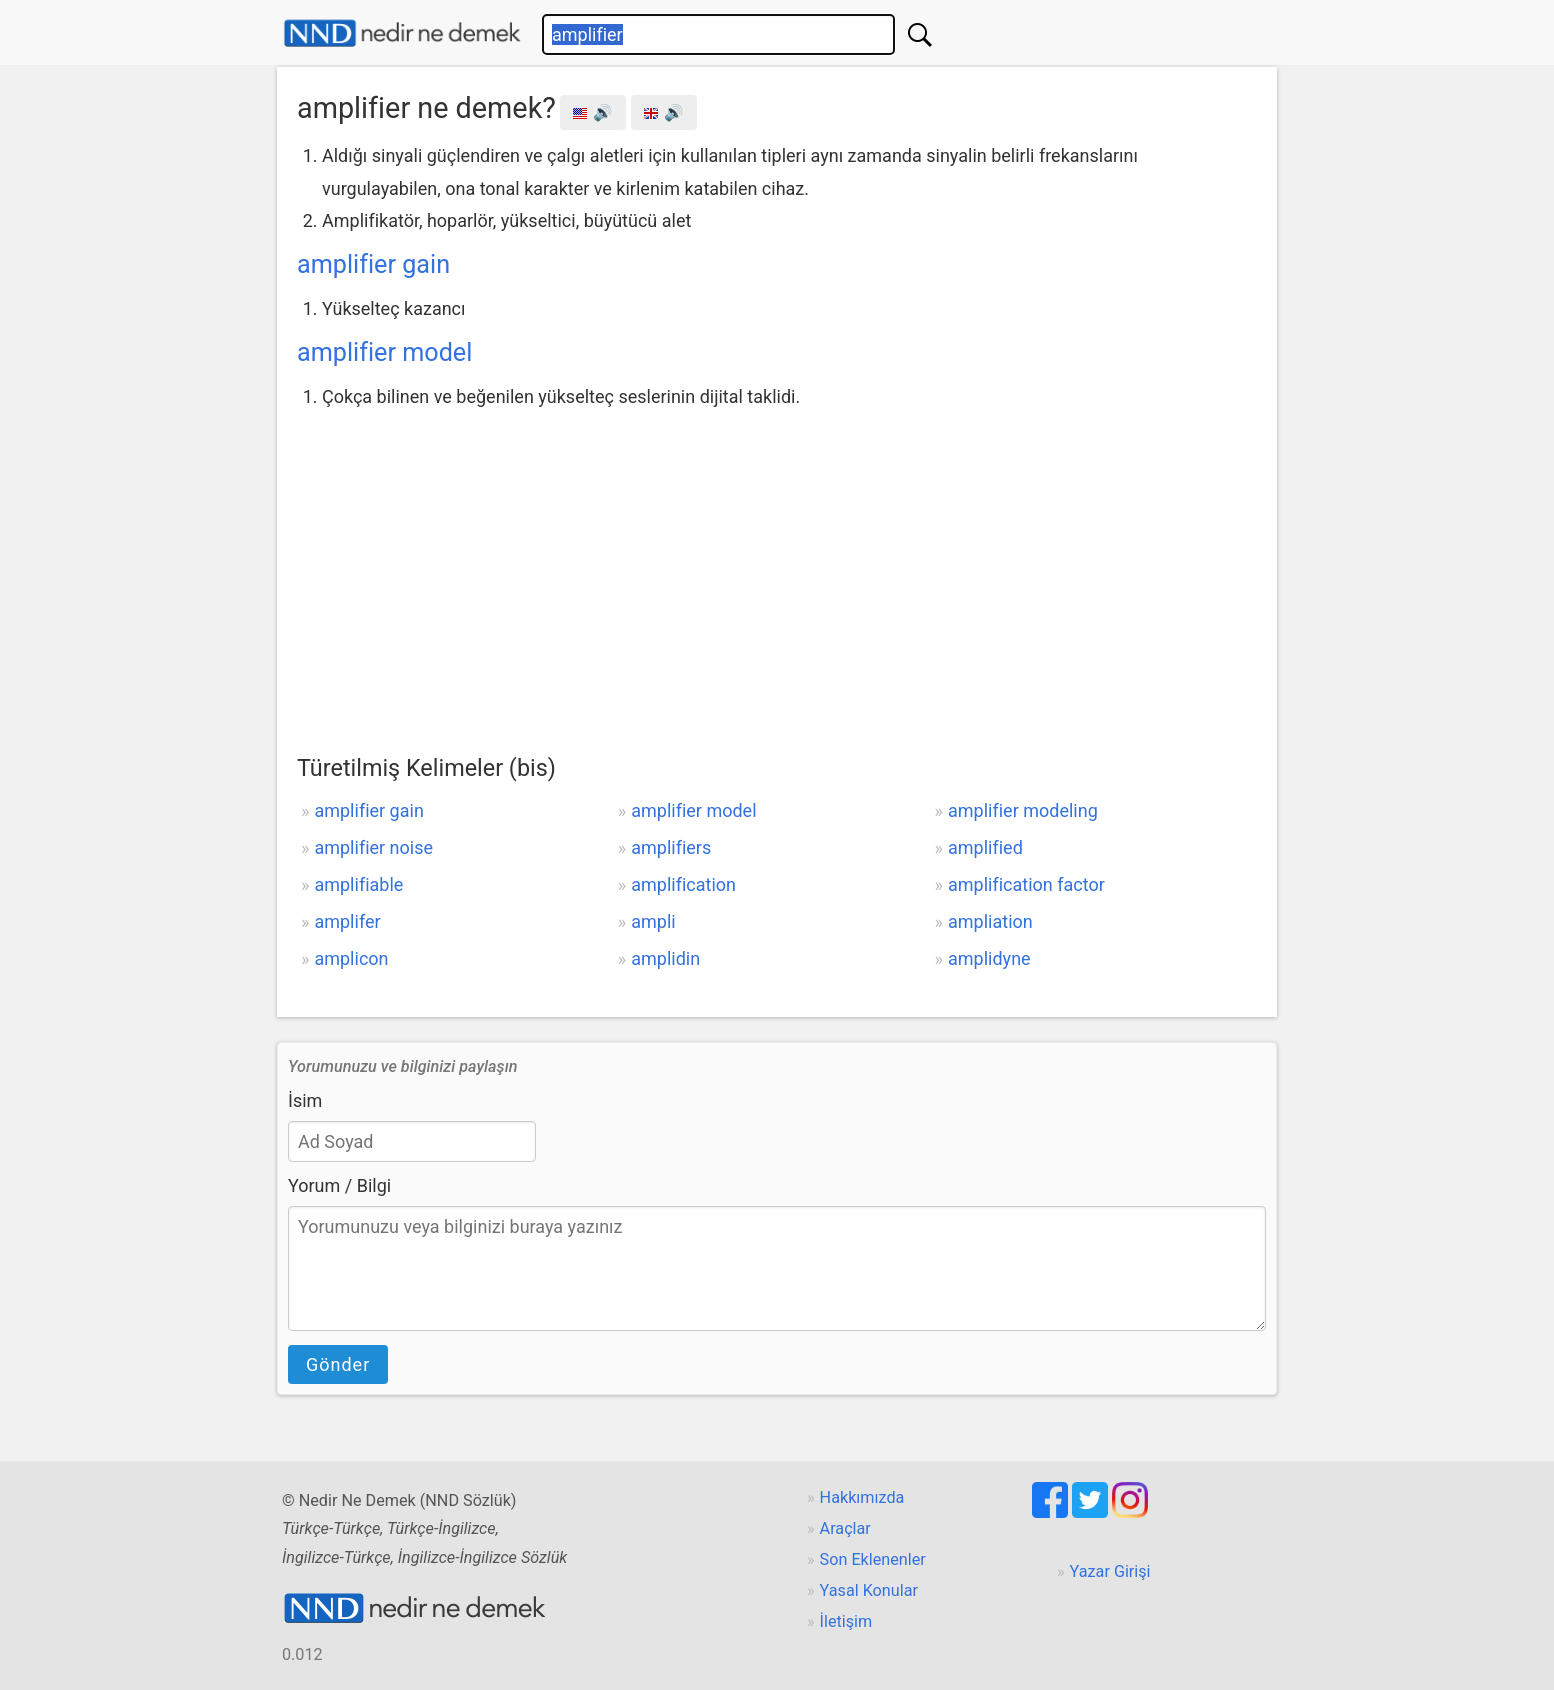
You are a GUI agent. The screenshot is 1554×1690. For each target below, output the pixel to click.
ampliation (990, 921)
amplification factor (1026, 884)
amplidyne (989, 958)
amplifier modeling (1023, 810)
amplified (985, 847)
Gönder (338, 1364)
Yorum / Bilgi (339, 1185)
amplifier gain (373, 264)
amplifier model (384, 352)
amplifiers (671, 847)
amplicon (351, 958)
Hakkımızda (862, 1497)
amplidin (665, 958)
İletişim (846, 1621)
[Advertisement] (777, 563)
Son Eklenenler (873, 1559)
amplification (683, 884)
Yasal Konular (869, 1590)
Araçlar (845, 1528)
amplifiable (358, 884)
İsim (305, 1100)
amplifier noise (373, 847)
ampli (653, 921)
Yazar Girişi (1110, 1571)
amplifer (347, 921)
